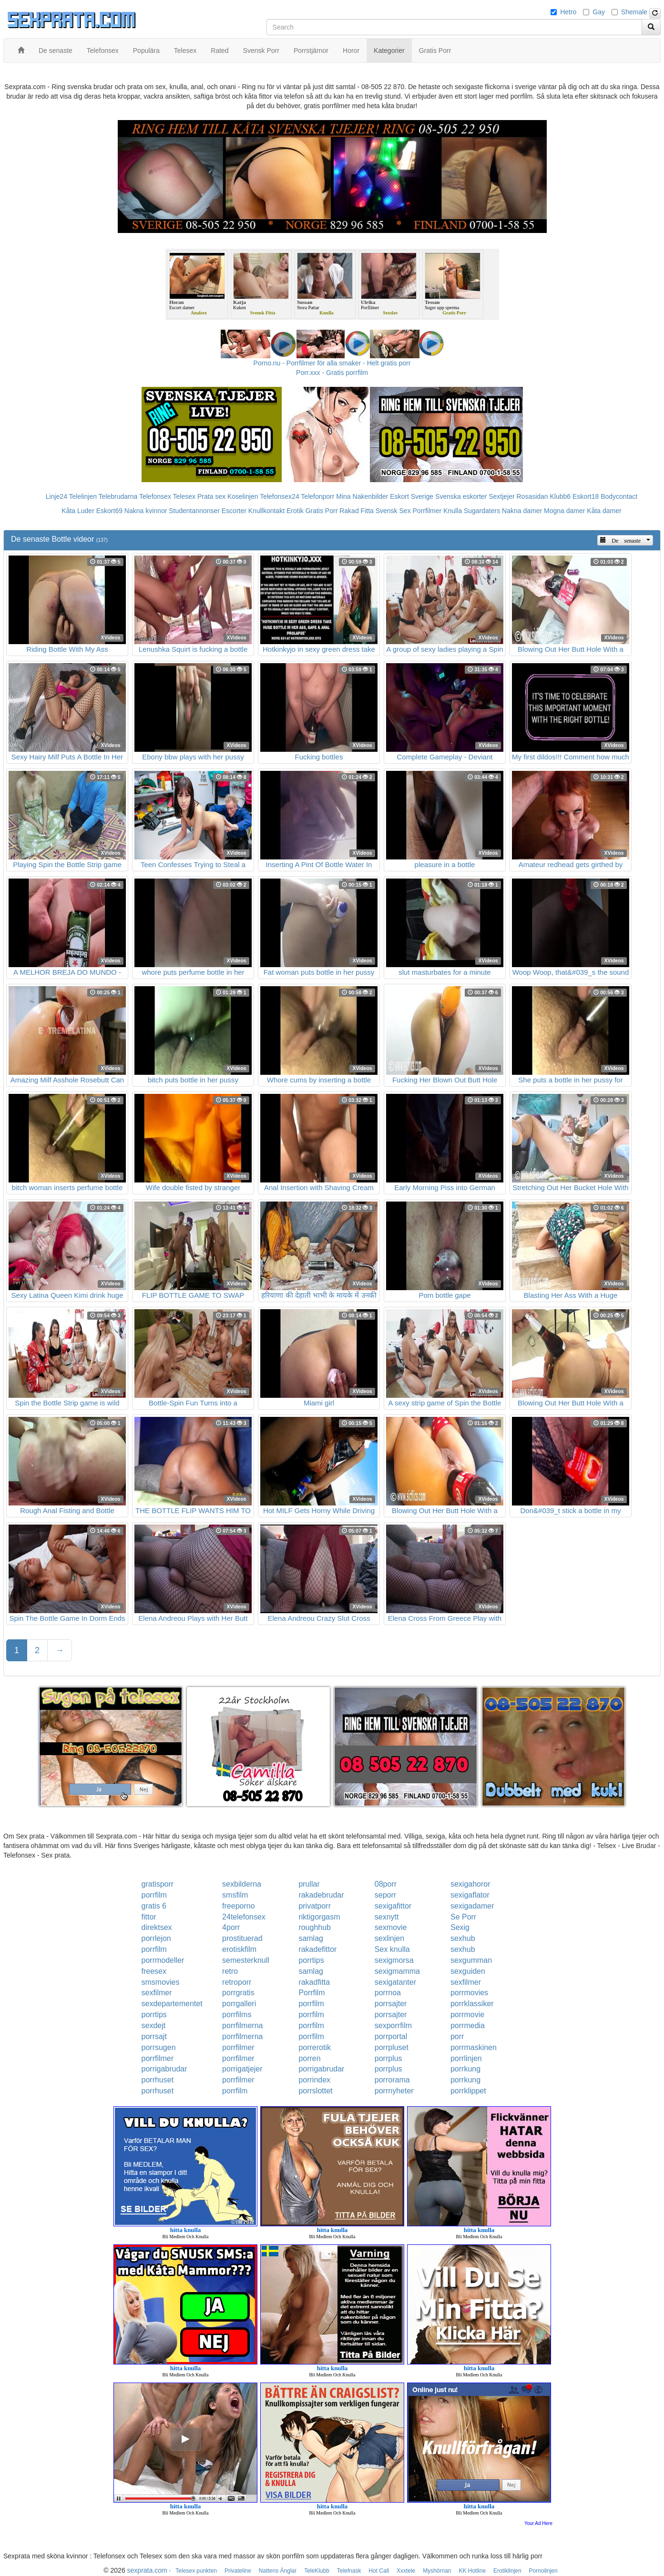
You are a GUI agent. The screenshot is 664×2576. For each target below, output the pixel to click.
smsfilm (235, 1895)
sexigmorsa (394, 1960)
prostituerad (242, 1938)
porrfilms (236, 2014)
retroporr (236, 1982)
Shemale (634, 12)
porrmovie (467, 2014)
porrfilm (154, 1895)
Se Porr (463, 1917)
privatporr (314, 1906)
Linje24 (56, 496)
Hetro (568, 12)
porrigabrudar (164, 2069)
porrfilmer (238, 2047)
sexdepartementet (172, 2004)
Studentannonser (194, 511)
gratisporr (158, 1884)
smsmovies (161, 1982)
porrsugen (159, 2047)
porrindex (314, 2080)
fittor (149, 1917)
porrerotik (314, 2047)
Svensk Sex (393, 511)
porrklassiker (472, 2004)
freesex (154, 1971)
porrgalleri (239, 2004)
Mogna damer (564, 511)
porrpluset (392, 2047)
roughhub (314, 1927)
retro (230, 1971)
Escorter (234, 511)
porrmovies (469, 1993)
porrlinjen (466, 2058)
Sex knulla (392, 1949)
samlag (310, 1938)
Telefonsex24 (279, 496)
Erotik (295, 511)
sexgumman (471, 1960)
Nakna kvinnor (145, 511)
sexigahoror (470, 1884)
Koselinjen (242, 496)
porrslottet (315, 2091)
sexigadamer (472, 1906)
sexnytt (387, 1917)
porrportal (391, 2036)
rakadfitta (314, 1982)
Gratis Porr (322, 511)
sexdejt (154, 2025)
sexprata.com (147, 2570)
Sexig (460, 1927)
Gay (598, 12)
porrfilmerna (242, 2025)
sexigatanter (395, 1982)
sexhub (462, 1938)
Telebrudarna (118, 496)
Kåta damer (604, 511)
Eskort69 (109, 511)
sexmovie (391, 1927)
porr (457, 2036)
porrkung (465, 2069)
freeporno (238, 1906)
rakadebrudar (321, 1895)
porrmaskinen (473, 2047)
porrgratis (238, 1993)
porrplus (388, 2058)
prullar (308, 1884)
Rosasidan (532, 496)
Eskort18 (585, 496)
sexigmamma (397, 1971)
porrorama (392, 2080)
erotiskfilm (239, 1949)
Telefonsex (155, 496)
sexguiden (467, 1971)
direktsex (157, 1927)
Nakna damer (522, 511)
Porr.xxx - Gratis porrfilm (332, 372)
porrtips (311, 1960)
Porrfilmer (427, 511)
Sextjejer (501, 496)
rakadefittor (317, 1949)
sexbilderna (241, 1884)
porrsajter (391, 2004)
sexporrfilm (393, 2025)
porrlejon (156, 1938)
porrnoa (388, 1993)
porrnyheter (394, 2091)
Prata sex (211, 496)
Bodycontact (619, 496)
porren (309, 2058)
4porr (231, 1927)
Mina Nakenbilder (362, 496)
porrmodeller (163, 1960)
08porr (386, 1884)
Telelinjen (83, 496)
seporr (385, 1895)
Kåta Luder (77, 511)
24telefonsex (244, 1917)
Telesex (184, 496)
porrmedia (467, 2025)
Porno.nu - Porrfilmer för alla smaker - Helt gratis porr (332, 363)
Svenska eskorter (461, 496)
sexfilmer (465, 1982)
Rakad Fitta (356, 511)
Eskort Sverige (411, 496)
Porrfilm (311, 1993)
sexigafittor (393, 1906)
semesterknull (245, 1960)
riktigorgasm (319, 1917)
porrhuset (158, 2080)
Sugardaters (482, 511)
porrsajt (154, 2036)
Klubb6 (560, 496)
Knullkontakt (266, 511)
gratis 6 (154, 1906)
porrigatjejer (242, 2069)
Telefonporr (317, 496)
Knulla (452, 511)
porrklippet (468, 2091)
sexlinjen (389, 1938)
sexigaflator (470, 1895)
